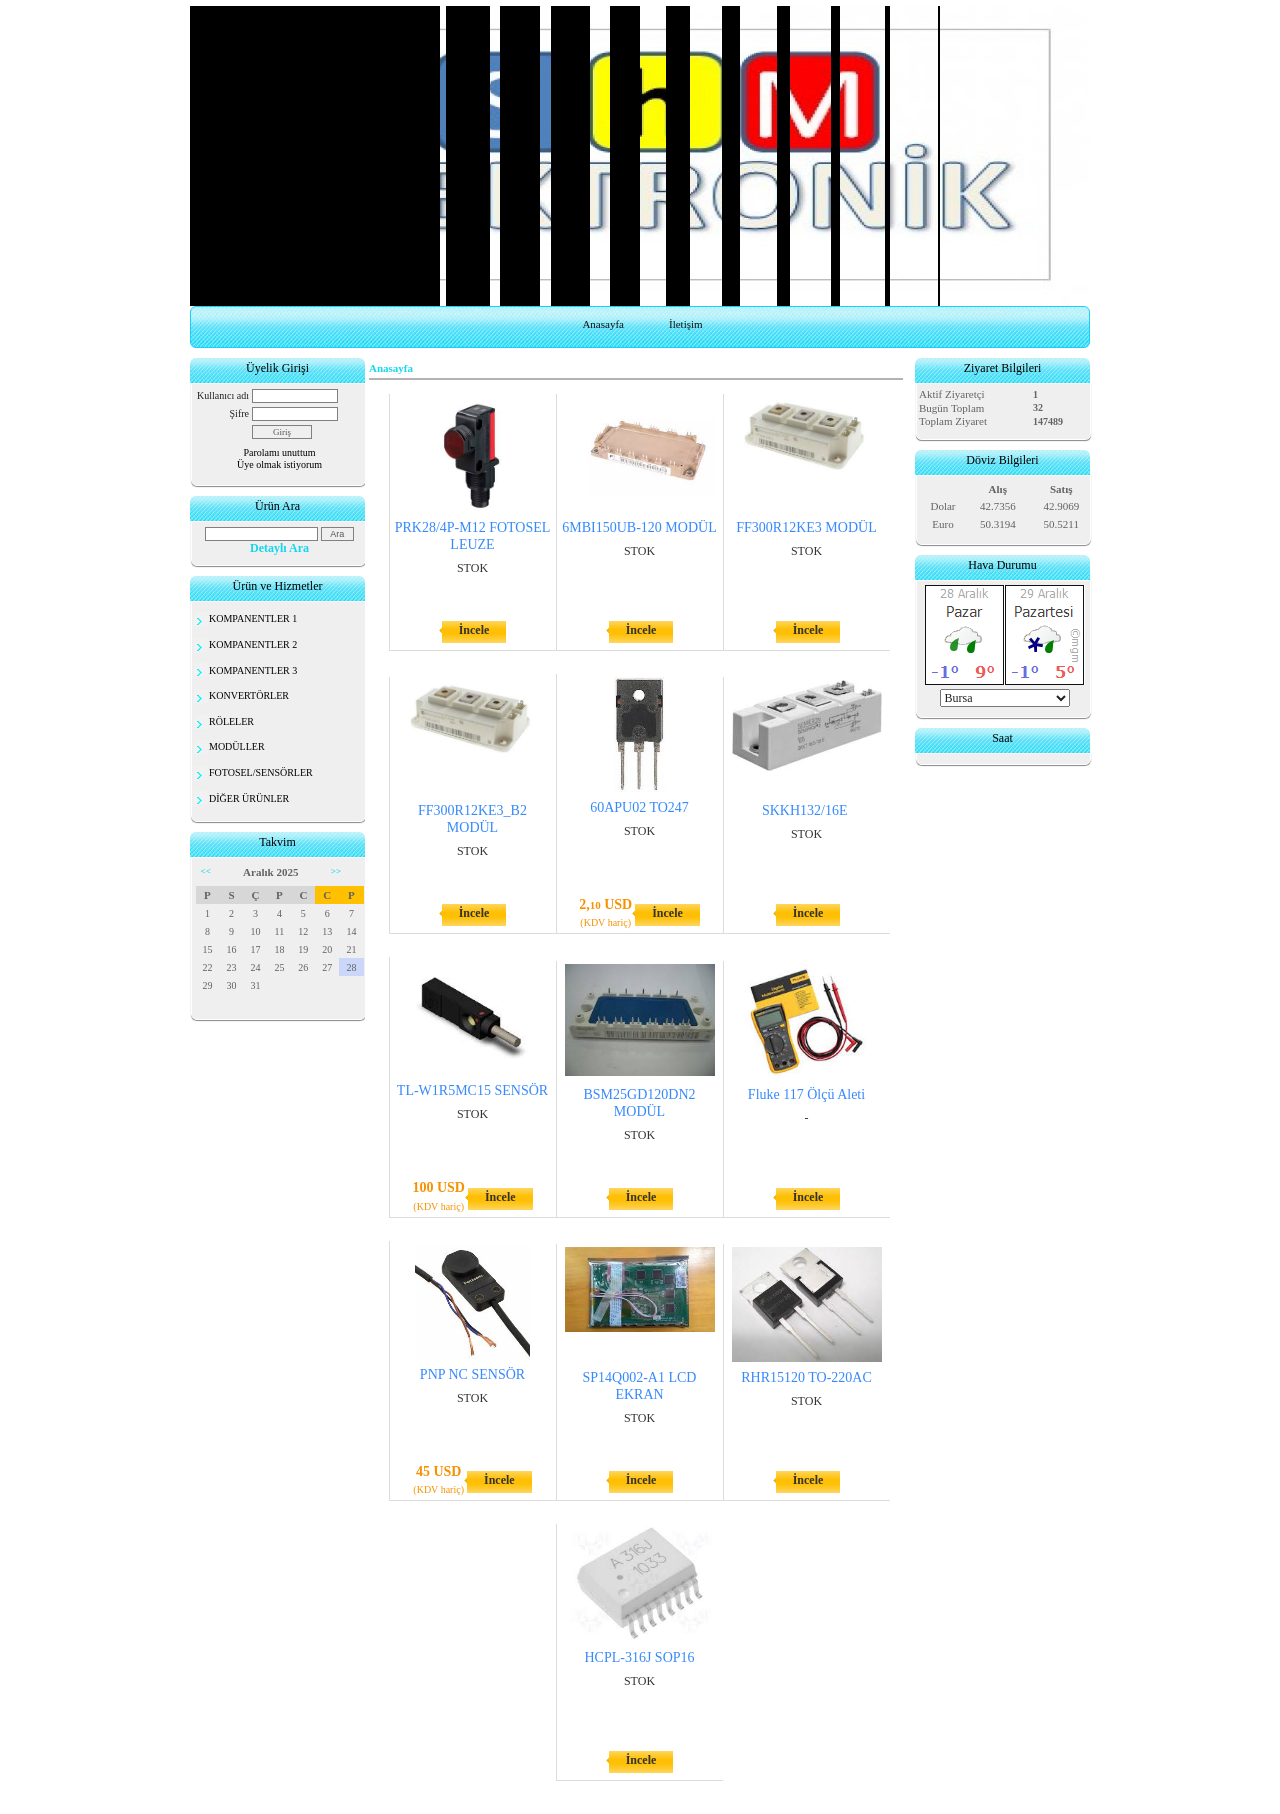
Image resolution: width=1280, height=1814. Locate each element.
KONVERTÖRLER (249, 695)
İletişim (686, 324)
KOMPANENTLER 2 (253, 644)
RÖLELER (231, 721)
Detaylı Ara (279, 548)
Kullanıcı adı (223, 395)
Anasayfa (603, 324)
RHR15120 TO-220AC (806, 1377)
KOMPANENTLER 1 (253, 618)
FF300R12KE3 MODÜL (806, 527)
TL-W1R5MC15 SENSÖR (472, 1090)
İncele (474, 630)
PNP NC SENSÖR (472, 1374)
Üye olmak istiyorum (279, 464)
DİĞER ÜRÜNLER (249, 798)
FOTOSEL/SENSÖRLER (261, 772)
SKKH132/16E (806, 810)
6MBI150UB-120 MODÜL (639, 527)
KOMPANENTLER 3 (253, 670)
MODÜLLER (237, 746)
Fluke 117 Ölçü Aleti (806, 1094)
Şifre (239, 413)
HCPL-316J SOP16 (639, 1657)
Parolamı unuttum (280, 452)
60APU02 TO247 (639, 807)
